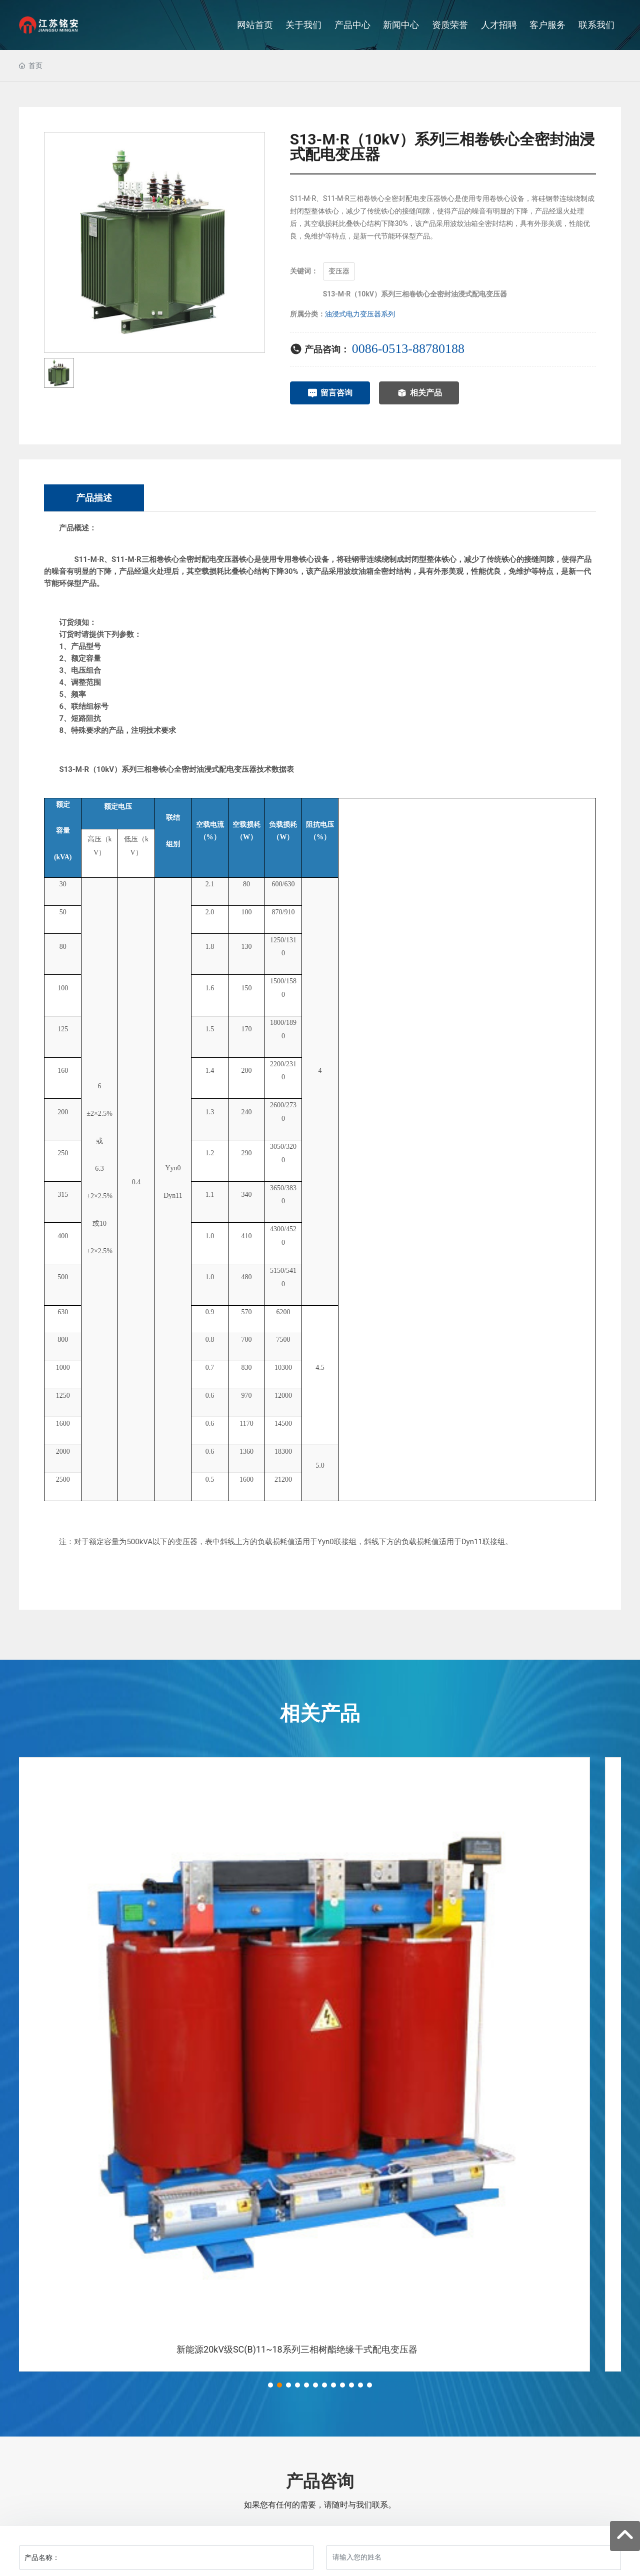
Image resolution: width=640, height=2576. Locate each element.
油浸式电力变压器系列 (360, 314)
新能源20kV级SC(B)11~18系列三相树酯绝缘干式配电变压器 (320, 2349)
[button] (270, 2385)
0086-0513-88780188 (408, 348)
